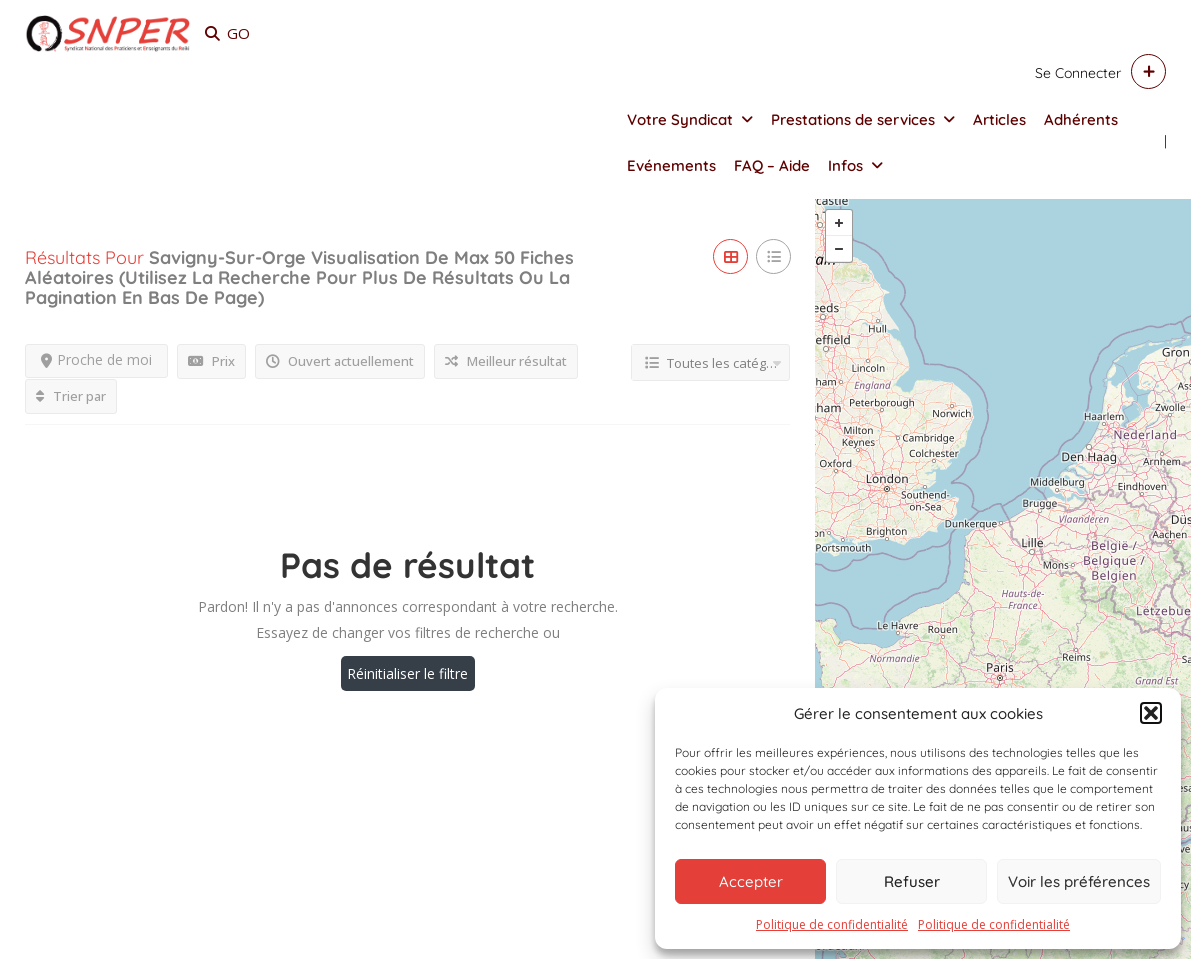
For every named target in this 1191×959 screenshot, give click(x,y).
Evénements (671, 165)
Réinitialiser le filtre (407, 673)
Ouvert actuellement (340, 361)
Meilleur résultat (506, 361)
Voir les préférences (1079, 881)
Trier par (71, 396)
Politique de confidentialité (832, 924)
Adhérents (1081, 119)
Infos (845, 165)
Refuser (912, 881)
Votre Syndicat (680, 119)
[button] (1151, 713)
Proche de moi (96, 359)
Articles (999, 119)
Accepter (751, 881)
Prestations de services (853, 119)
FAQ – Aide (772, 165)
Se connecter (1078, 73)
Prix (211, 361)
